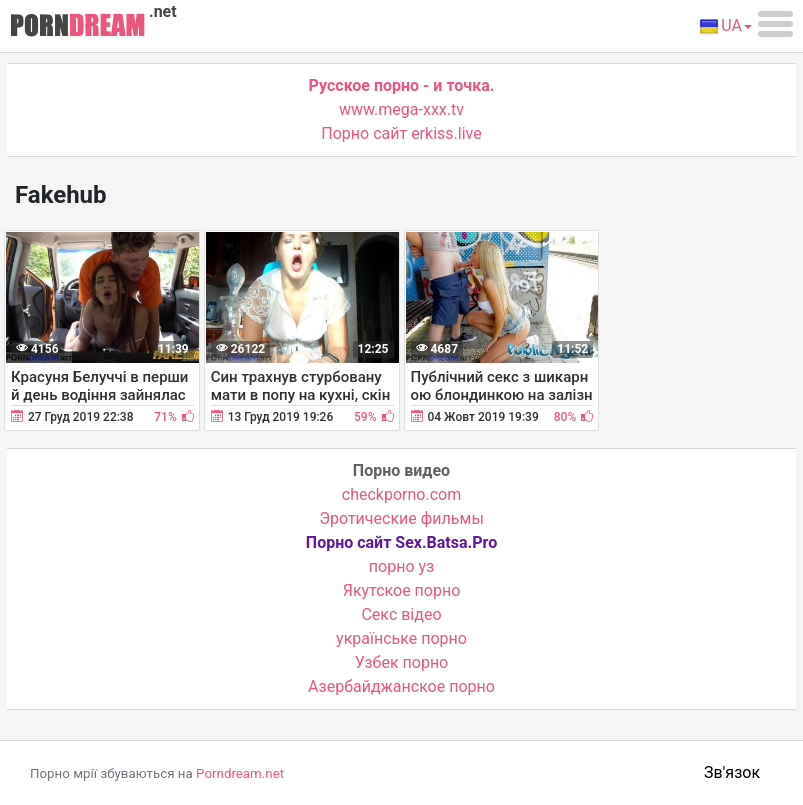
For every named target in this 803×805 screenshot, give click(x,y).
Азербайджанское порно (401, 686)
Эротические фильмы (401, 518)
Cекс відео (401, 614)
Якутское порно (402, 590)
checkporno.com (401, 494)
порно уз (401, 566)
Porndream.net (240, 773)
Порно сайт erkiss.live (401, 133)
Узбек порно (402, 662)
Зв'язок (732, 772)
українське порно (401, 638)
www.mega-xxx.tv (401, 109)
